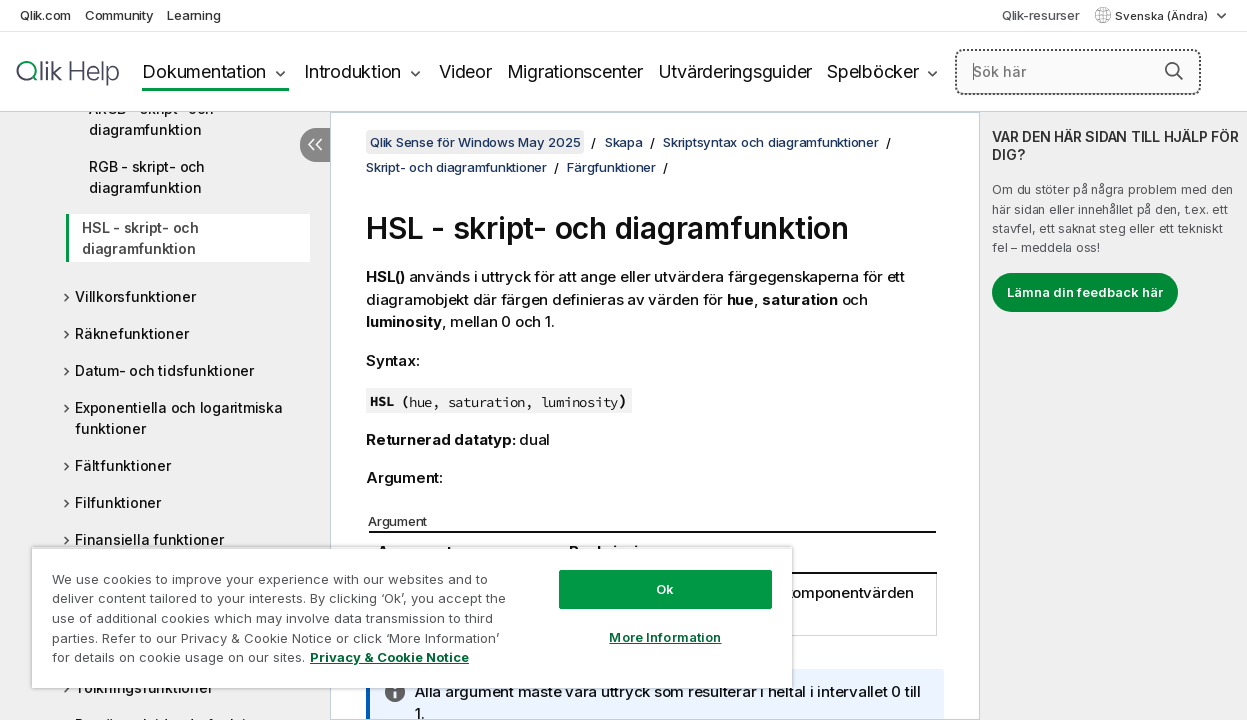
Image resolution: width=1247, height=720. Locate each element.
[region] (393, 610)
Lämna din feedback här (1085, 292)
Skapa (624, 142)
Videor (465, 71)
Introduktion (352, 71)
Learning (193, 15)
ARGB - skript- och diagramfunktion (151, 119)
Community (119, 15)
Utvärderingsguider (735, 71)
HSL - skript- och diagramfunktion (140, 238)
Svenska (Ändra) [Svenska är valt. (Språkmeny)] (1163, 16)
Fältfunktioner (123, 465)
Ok (634, 574)
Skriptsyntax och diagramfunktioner (771, 142)
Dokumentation (204, 71)
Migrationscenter (575, 71)
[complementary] (1113, 416)
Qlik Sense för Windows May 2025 (475, 142)
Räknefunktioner (131, 333)
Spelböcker (873, 71)
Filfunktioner (118, 502)
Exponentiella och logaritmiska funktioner (179, 418)
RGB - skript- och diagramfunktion (147, 177)
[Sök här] (1078, 72)
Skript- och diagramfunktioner (456, 167)
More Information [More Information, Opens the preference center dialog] (634, 622)
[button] (1174, 71)
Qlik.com (45, 15)
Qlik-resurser (1041, 15)
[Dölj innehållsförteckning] (315, 145)
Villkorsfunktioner (135, 296)
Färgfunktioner (611, 167)
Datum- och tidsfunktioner (164, 370)
